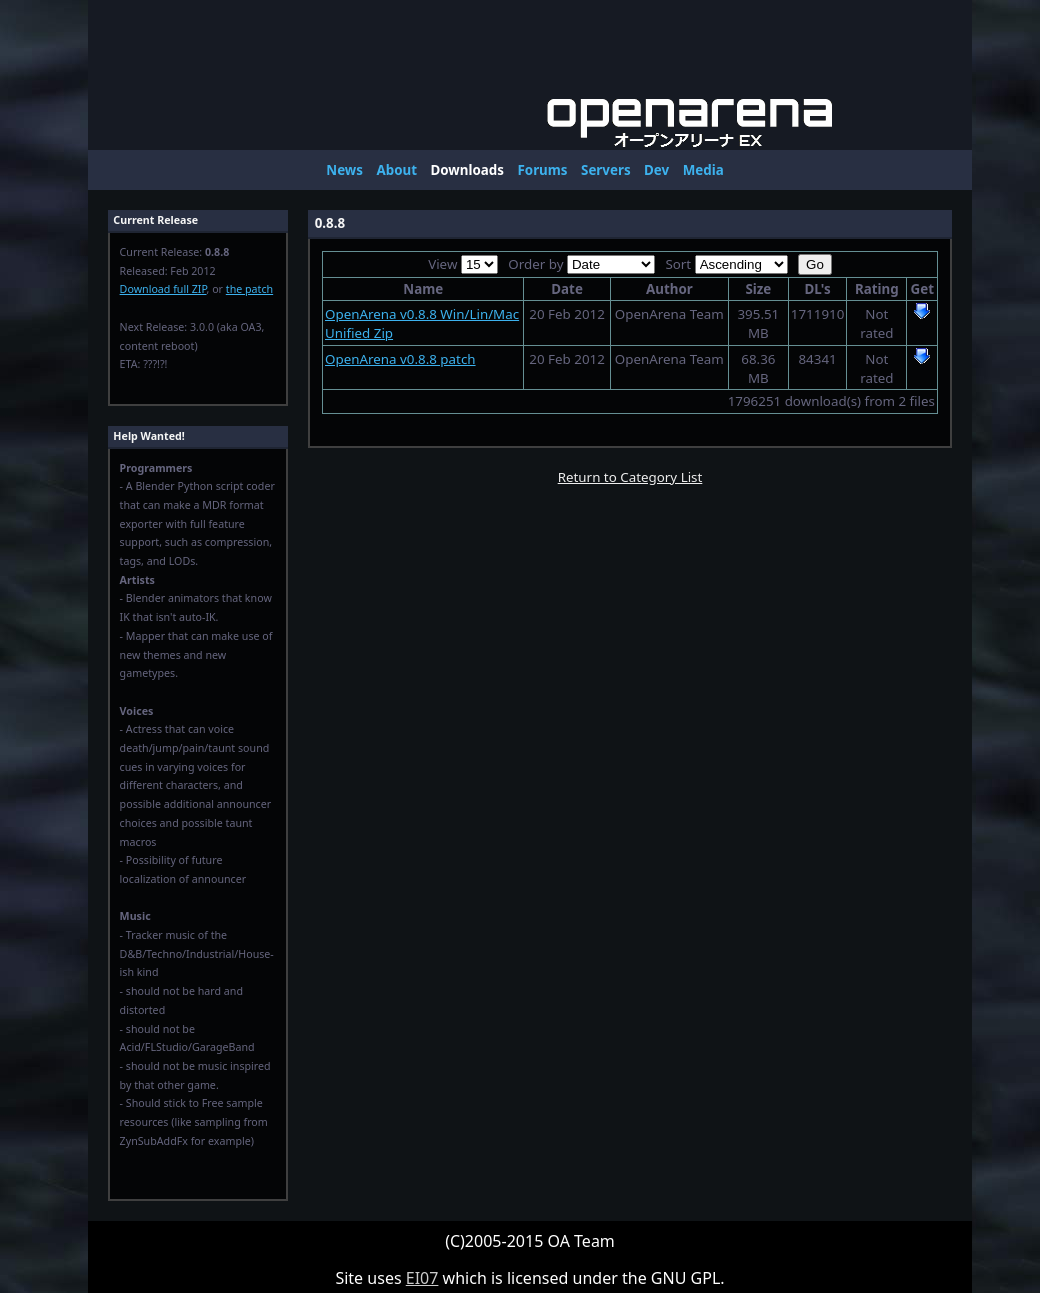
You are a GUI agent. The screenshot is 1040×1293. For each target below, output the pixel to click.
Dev (656, 170)
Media (703, 170)
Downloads (467, 170)
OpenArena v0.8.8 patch (400, 359)
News (344, 170)
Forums (542, 170)
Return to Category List (630, 477)
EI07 (422, 1278)
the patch (249, 289)
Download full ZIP (163, 289)
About (396, 170)
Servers (606, 170)
